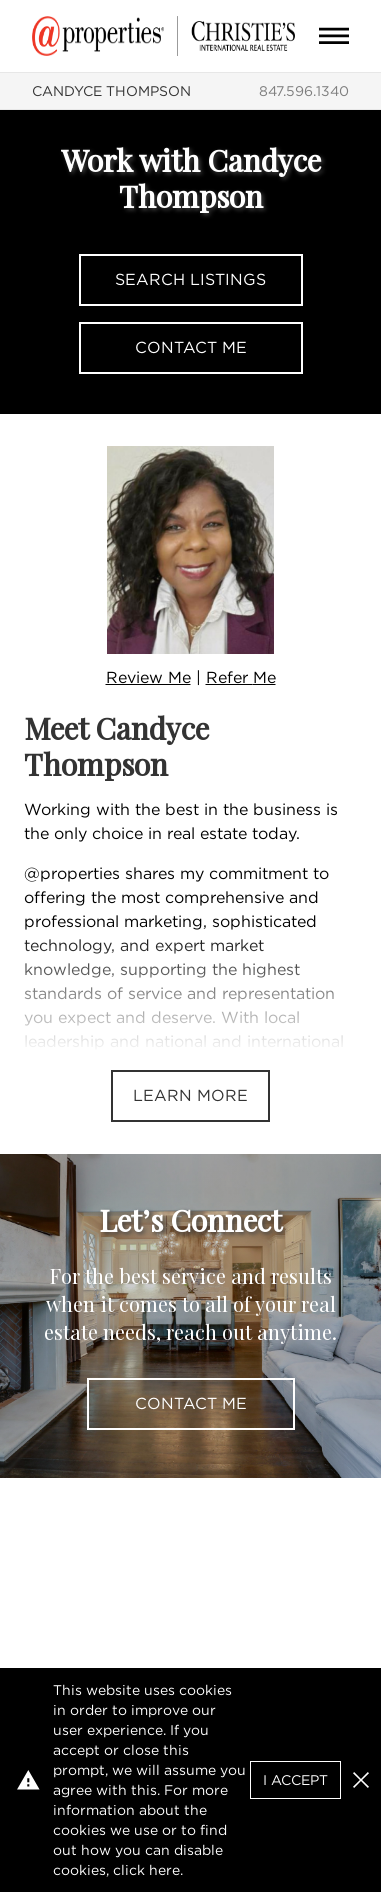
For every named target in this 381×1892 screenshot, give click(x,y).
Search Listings (190, 279)
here (164, 1870)
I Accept (295, 1780)
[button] (361, 1780)
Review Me (148, 677)
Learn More (190, 1095)
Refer (241, 677)
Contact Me (191, 347)
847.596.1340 (304, 91)
